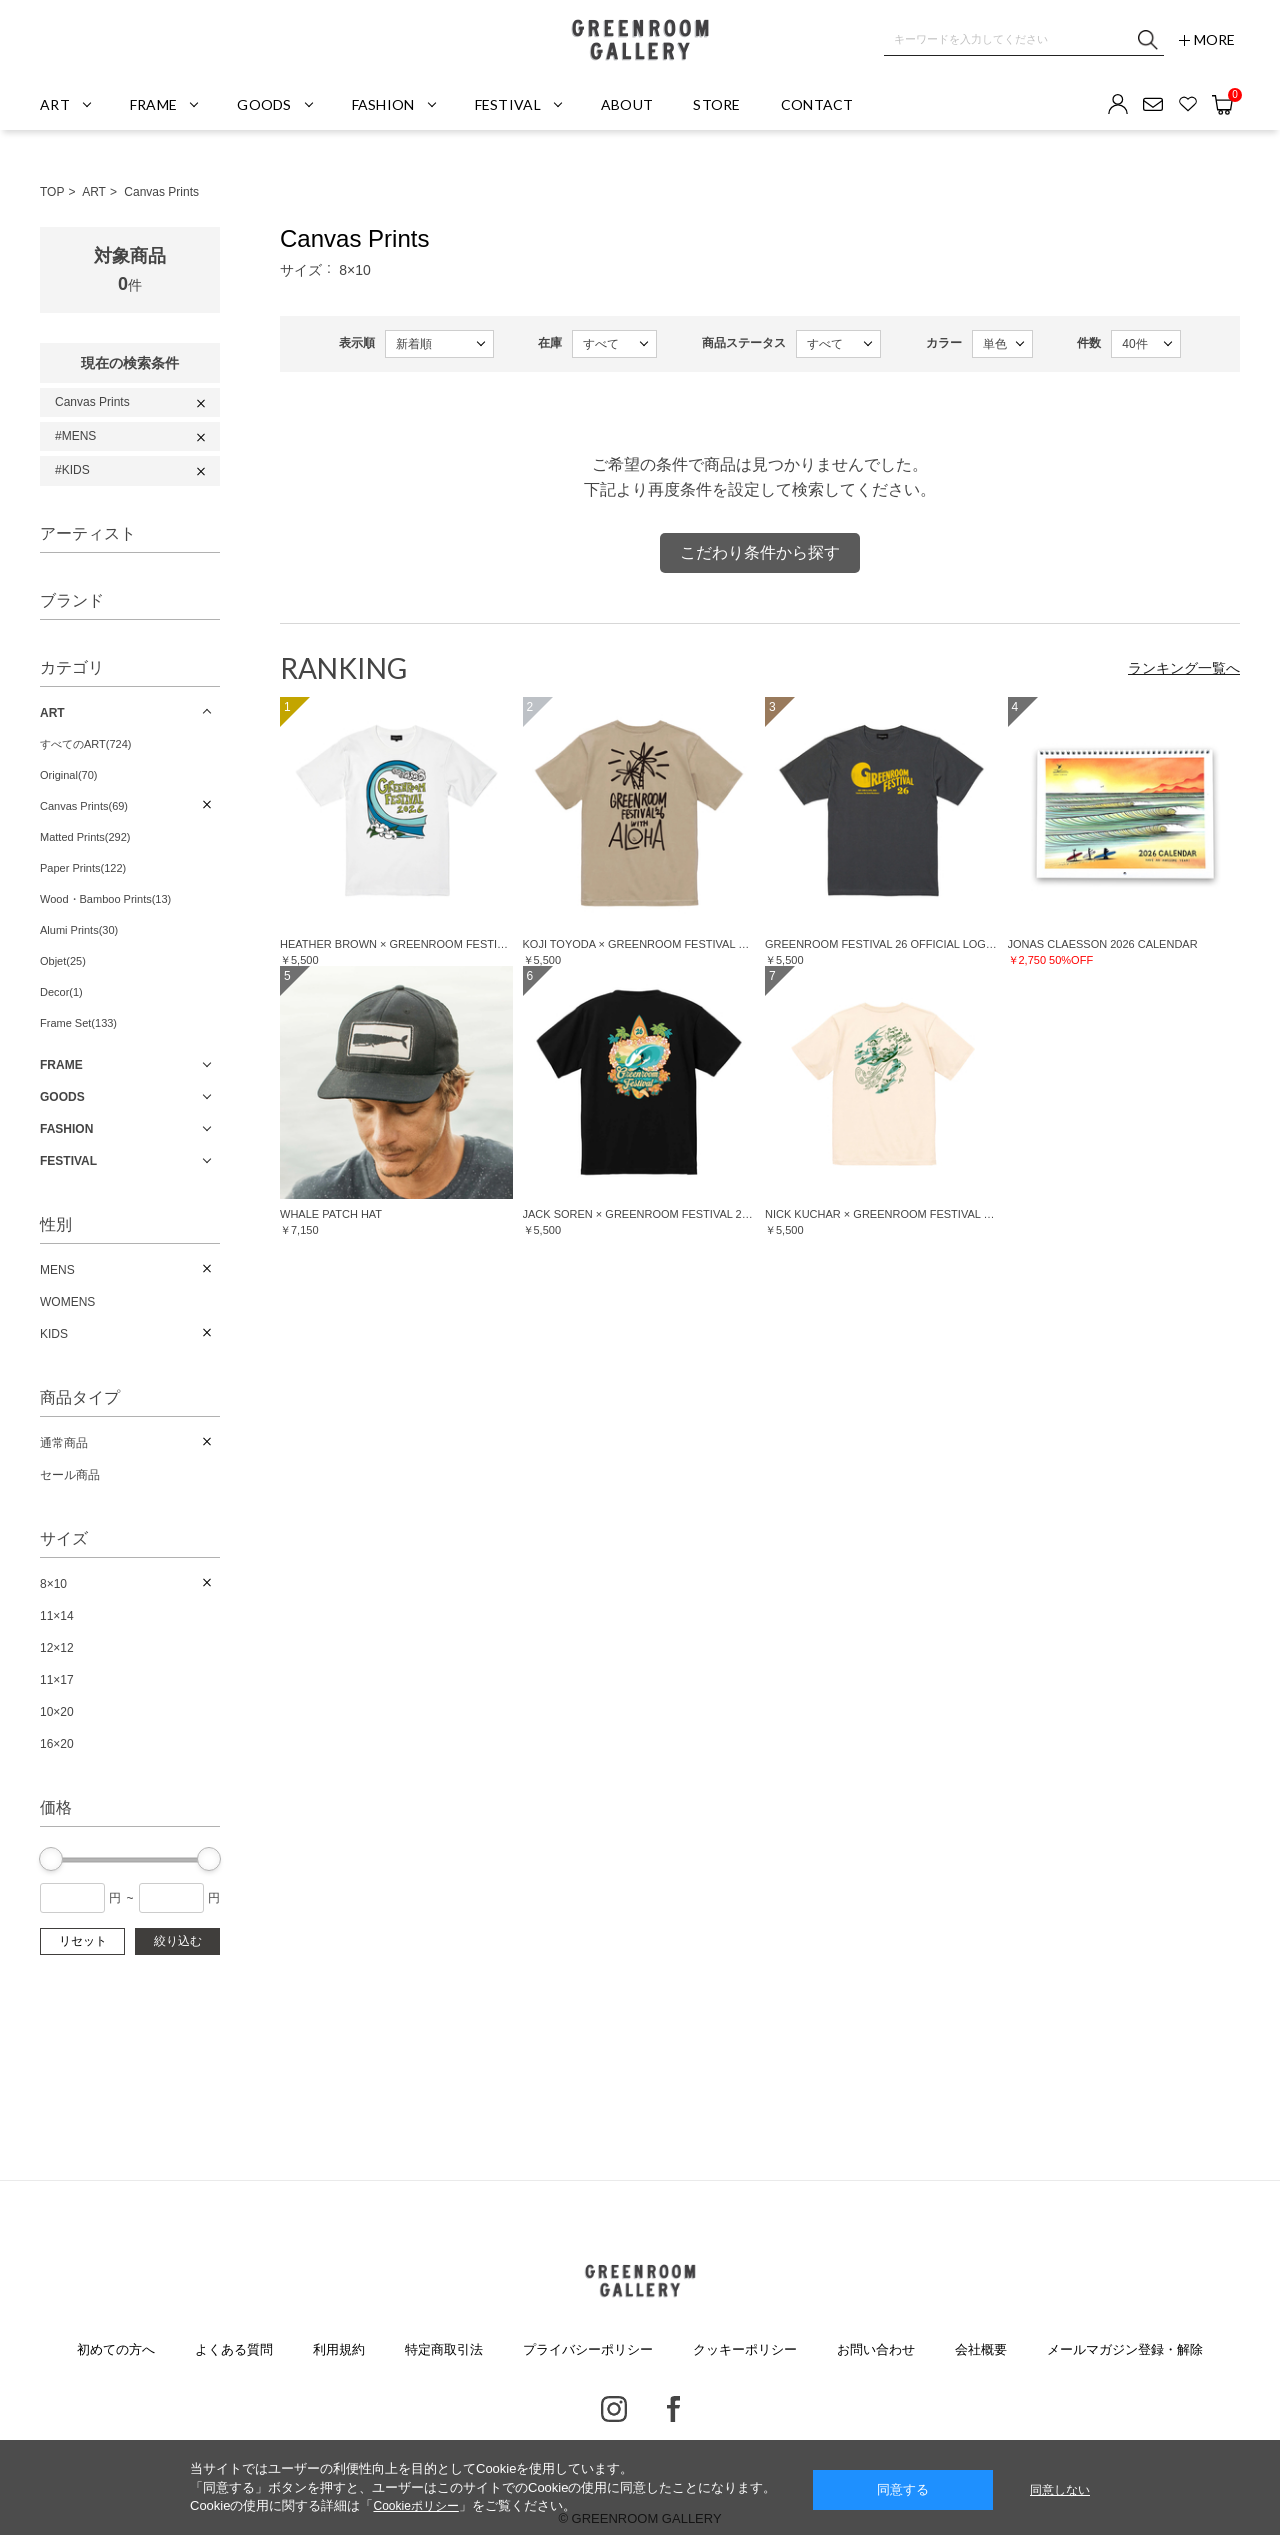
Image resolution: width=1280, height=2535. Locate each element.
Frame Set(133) (78, 1023)
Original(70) (68, 775)
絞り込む (178, 1941)
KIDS (54, 1334)
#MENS (75, 436)
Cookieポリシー (415, 2506)
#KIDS (72, 470)
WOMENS (67, 1302)
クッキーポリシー (745, 2349)
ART (94, 192)
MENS (57, 1270)
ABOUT (627, 104)
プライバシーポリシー (588, 2349)
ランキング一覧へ (1184, 668)
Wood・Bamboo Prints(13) (105, 899)
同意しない (1060, 2490)
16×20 (57, 1744)
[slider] (51, 1859)
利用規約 (339, 2349)
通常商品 (64, 1443)
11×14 (57, 1616)
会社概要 (981, 2349)
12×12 (57, 1648)
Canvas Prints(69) (84, 806)
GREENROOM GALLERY (640, 40)
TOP (52, 192)
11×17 (57, 1680)
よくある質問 (234, 2349)
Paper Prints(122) (83, 868)
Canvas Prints (161, 192)
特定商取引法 (444, 2349)
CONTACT (817, 104)
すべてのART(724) (85, 744)
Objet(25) (63, 961)
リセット (83, 1941)
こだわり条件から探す (760, 552)
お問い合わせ (876, 2349)
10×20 (57, 1712)
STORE (716, 104)
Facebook (673, 2409)
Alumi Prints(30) (79, 930)
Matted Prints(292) (85, 837)
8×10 (53, 1584)
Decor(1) (61, 992)
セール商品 (70, 1475)
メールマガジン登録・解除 (1125, 2349)
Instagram (614, 2409)
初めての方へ (116, 2349)
